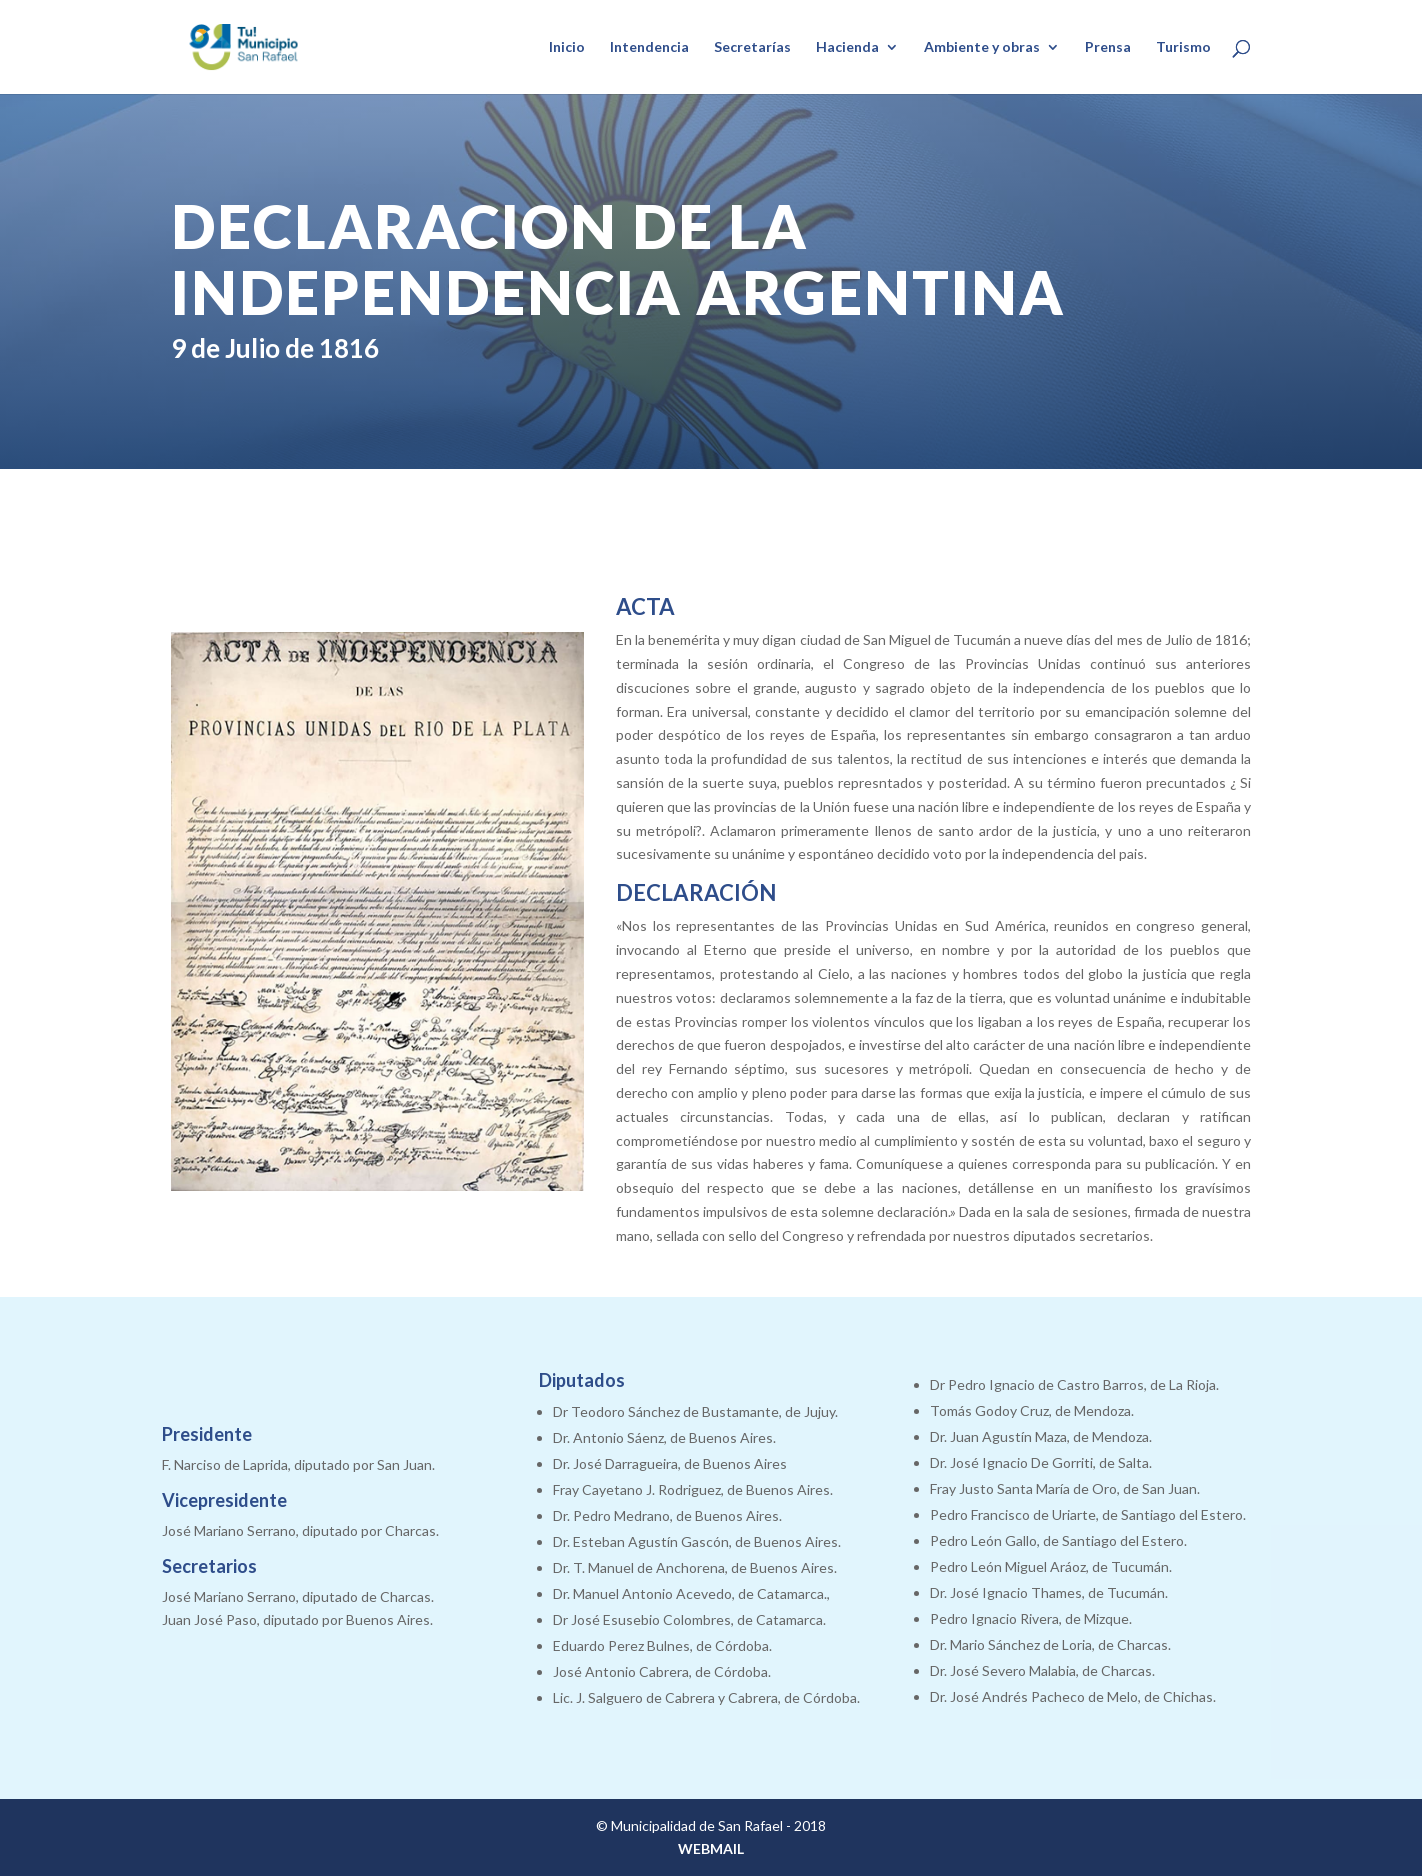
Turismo (1183, 47)
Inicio (567, 47)
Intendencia (649, 47)
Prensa (1108, 47)
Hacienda (847, 47)
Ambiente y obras (982, 47)
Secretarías (752, 47)
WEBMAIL (711, 1848)
